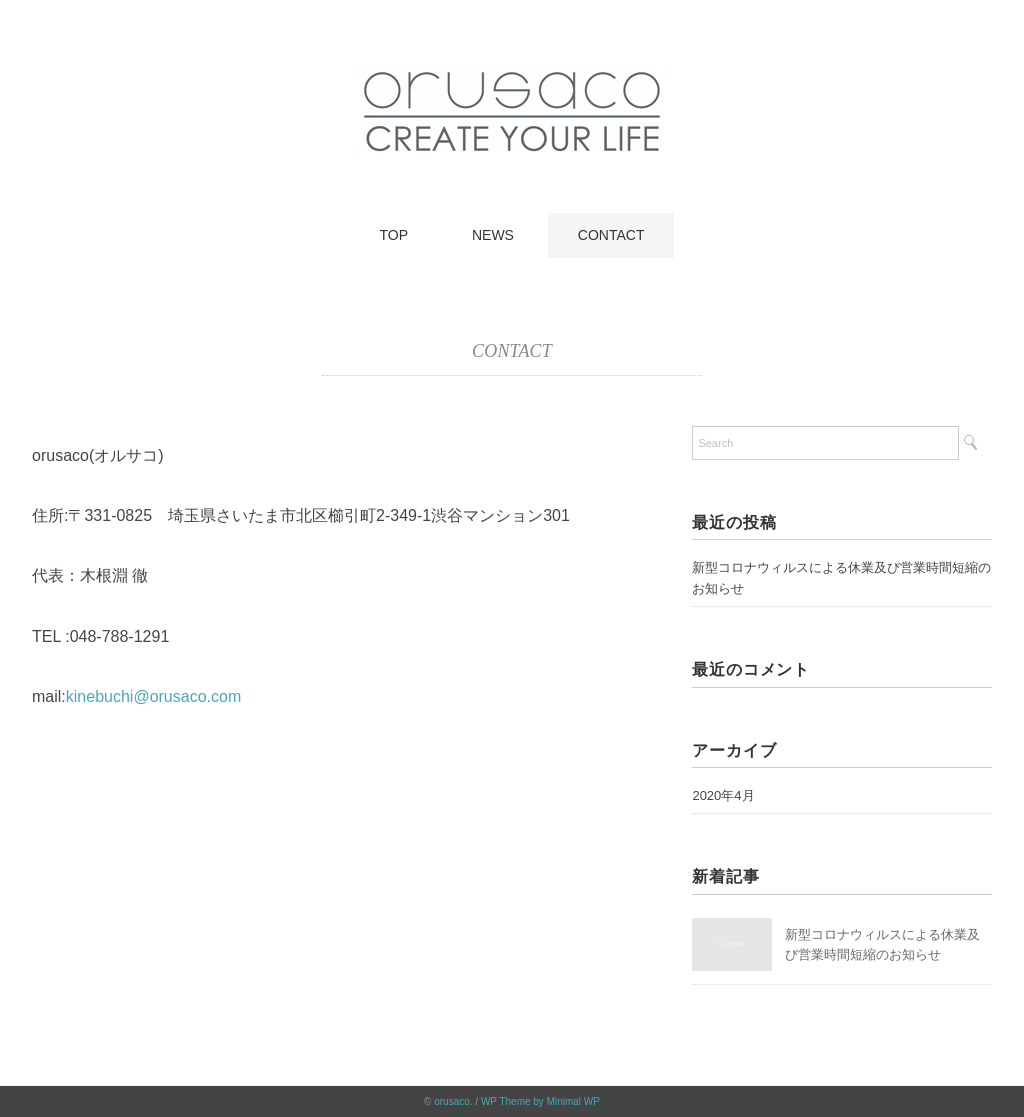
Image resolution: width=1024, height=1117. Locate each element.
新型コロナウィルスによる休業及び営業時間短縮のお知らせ (841, 578)
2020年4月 (723, 795)
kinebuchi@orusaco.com (153, 696)
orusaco (452, 1101)
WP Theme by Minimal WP (540, 1101)
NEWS (493, 235)
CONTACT (611, 235)
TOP (394, 235)
